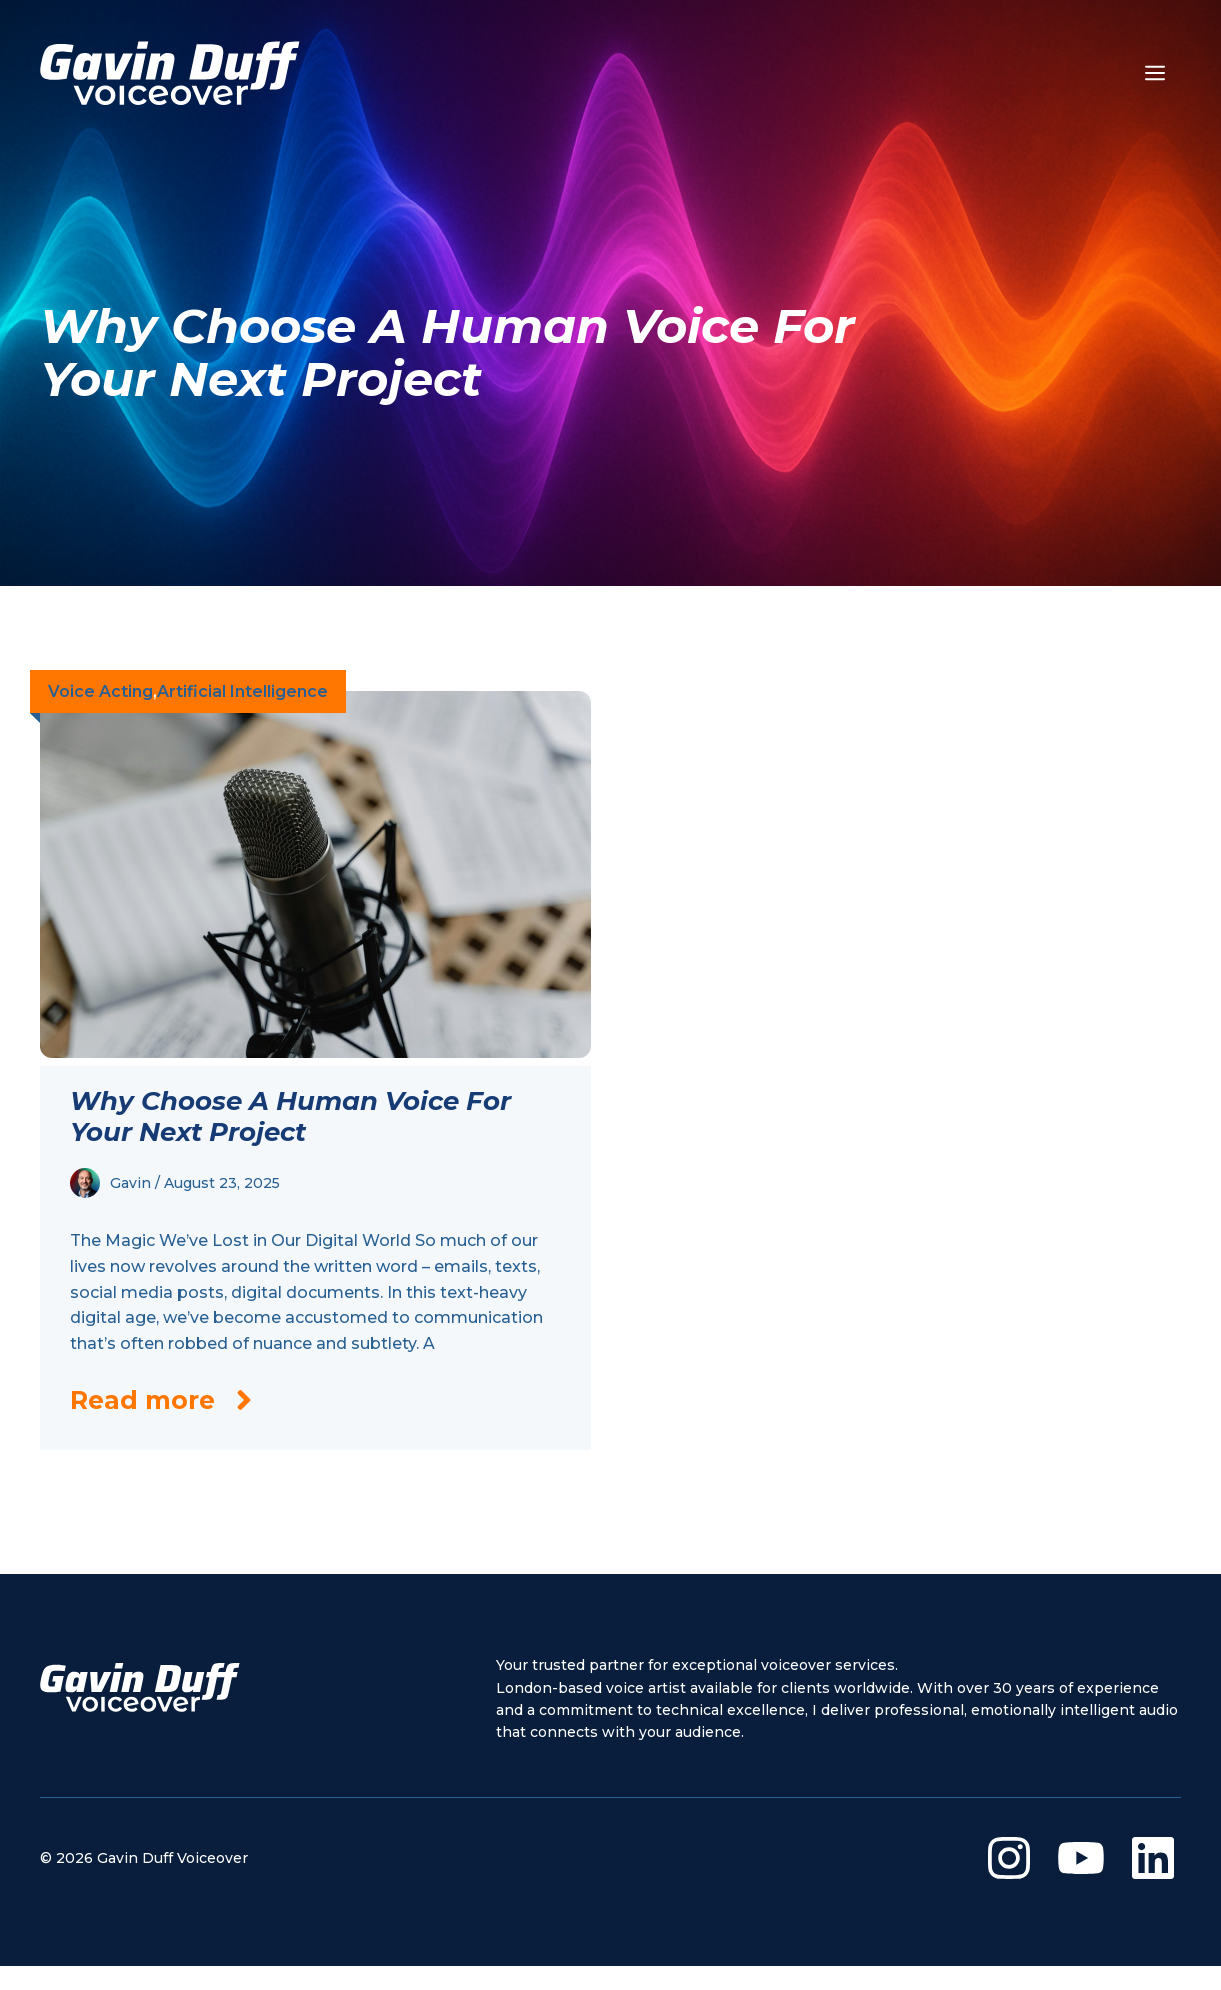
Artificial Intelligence (242, 691)
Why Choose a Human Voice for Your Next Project (290, 1116)
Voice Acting (100, 691)
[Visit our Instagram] (1009, 1858)
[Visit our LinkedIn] (1153, 1858)
